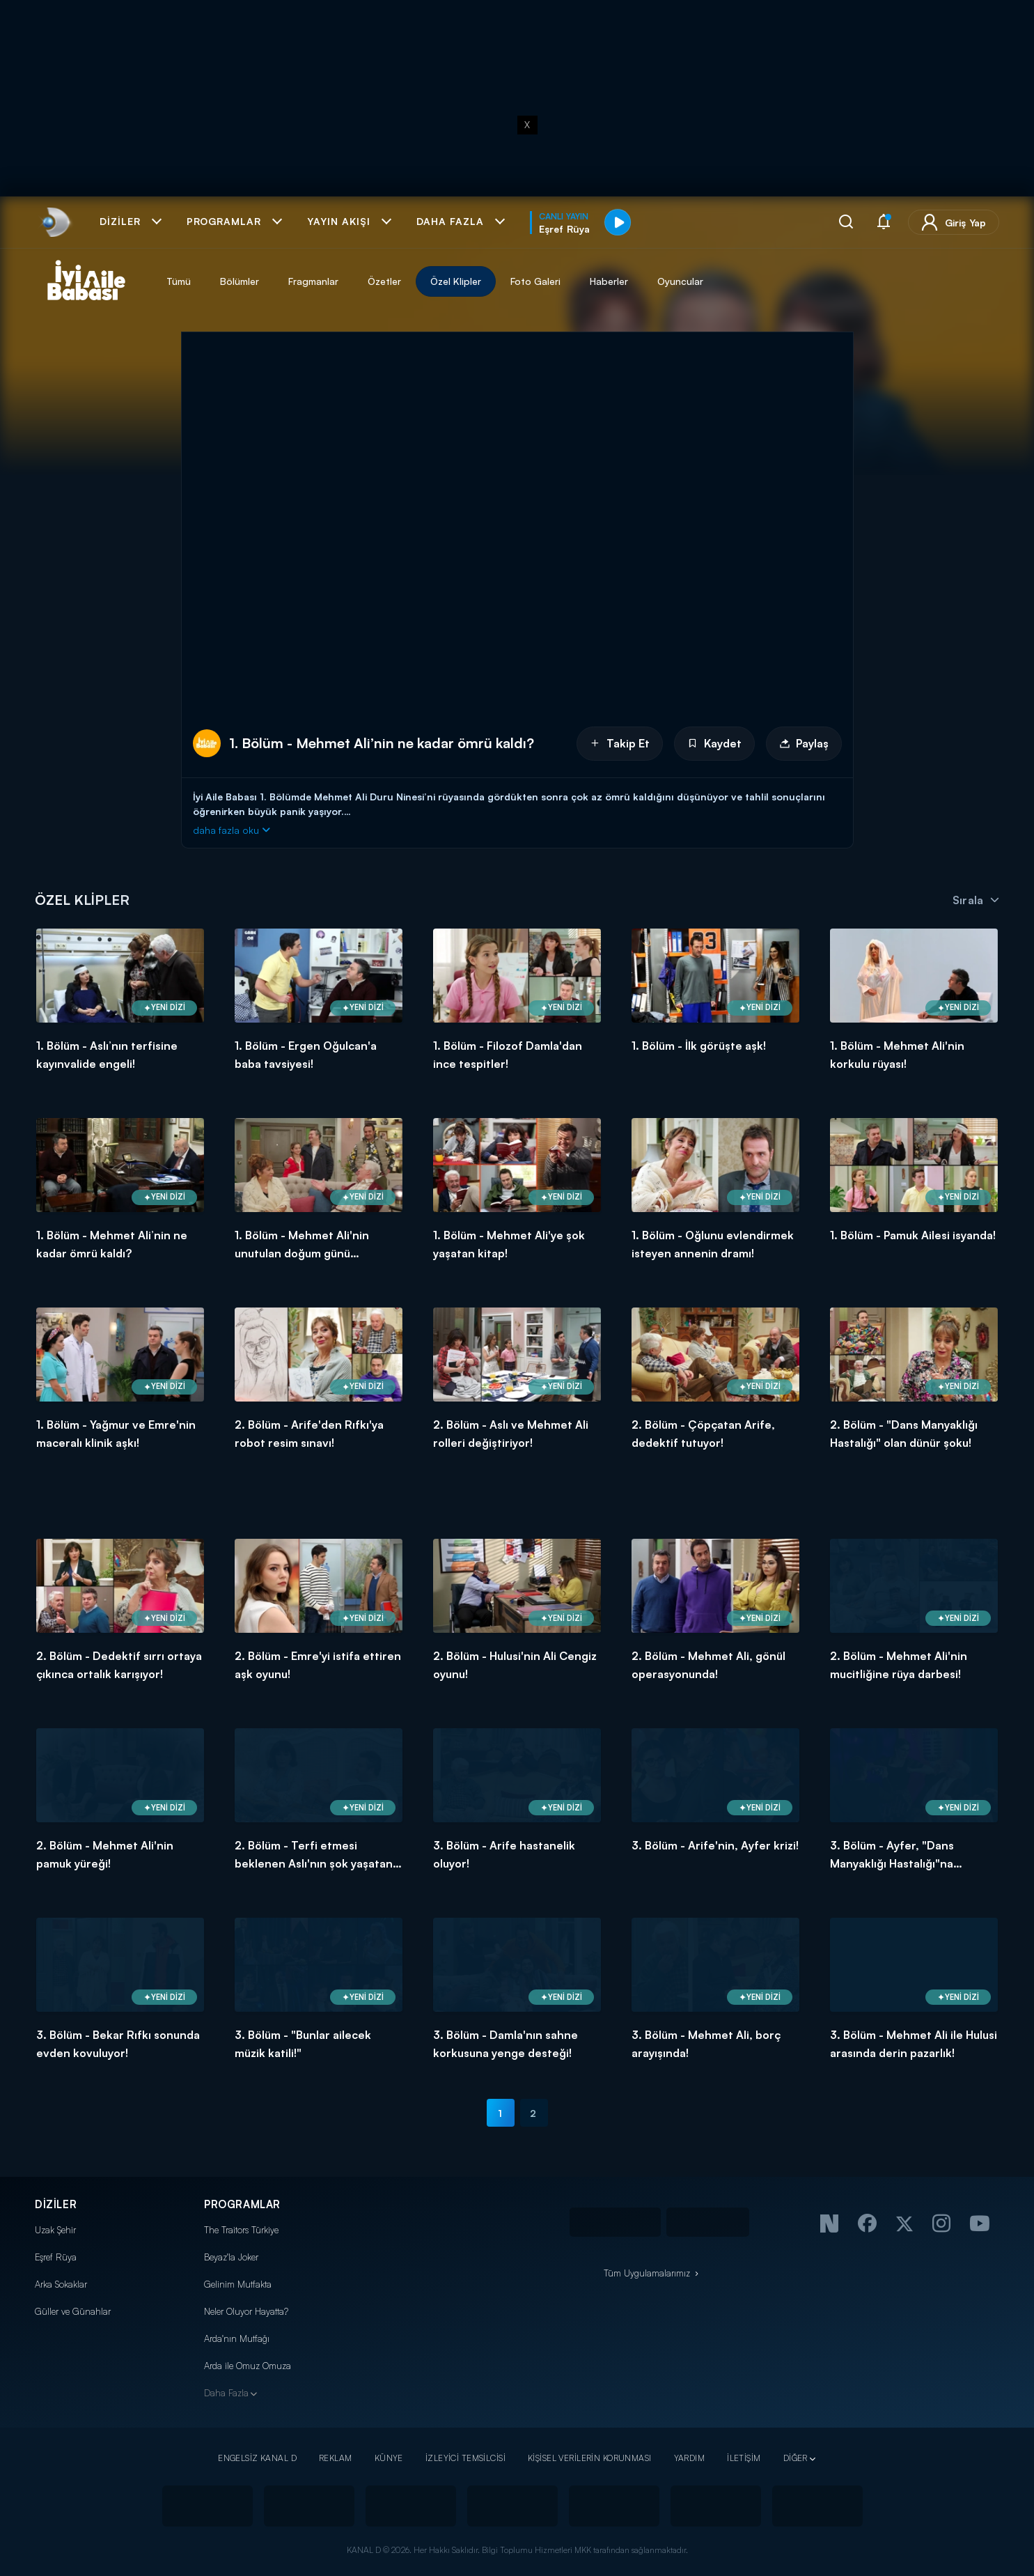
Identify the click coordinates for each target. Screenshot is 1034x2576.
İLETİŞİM (743, 2458)
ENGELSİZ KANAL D (257, 2458)
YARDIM (689, 2458)
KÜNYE (389, 2458)
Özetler (384, 281)
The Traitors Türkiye (241, 2229)
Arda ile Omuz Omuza (247, 2365)
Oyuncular (680, 281)
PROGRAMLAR (242, 2204)
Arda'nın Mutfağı (236, 2338)
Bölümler (239, 281)
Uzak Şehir (55, 2229)
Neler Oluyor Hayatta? (246, 2311)
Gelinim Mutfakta (238, 2284)
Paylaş (804, 743)
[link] (55, 222)
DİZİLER (56, 2204)
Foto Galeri (535, 281)
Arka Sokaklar (61, 2284)
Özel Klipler (455, 281)
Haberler (609, 281)
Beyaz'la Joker (231, 2257)
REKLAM (335, 2458)
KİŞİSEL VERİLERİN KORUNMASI (590, 2458)
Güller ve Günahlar (73, 2311)
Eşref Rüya (56, 2257)
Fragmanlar (313, 281)
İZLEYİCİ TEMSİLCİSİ (465, 2458)
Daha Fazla (226, 2392)
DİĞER (795, 2458)
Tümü (178, 281)
